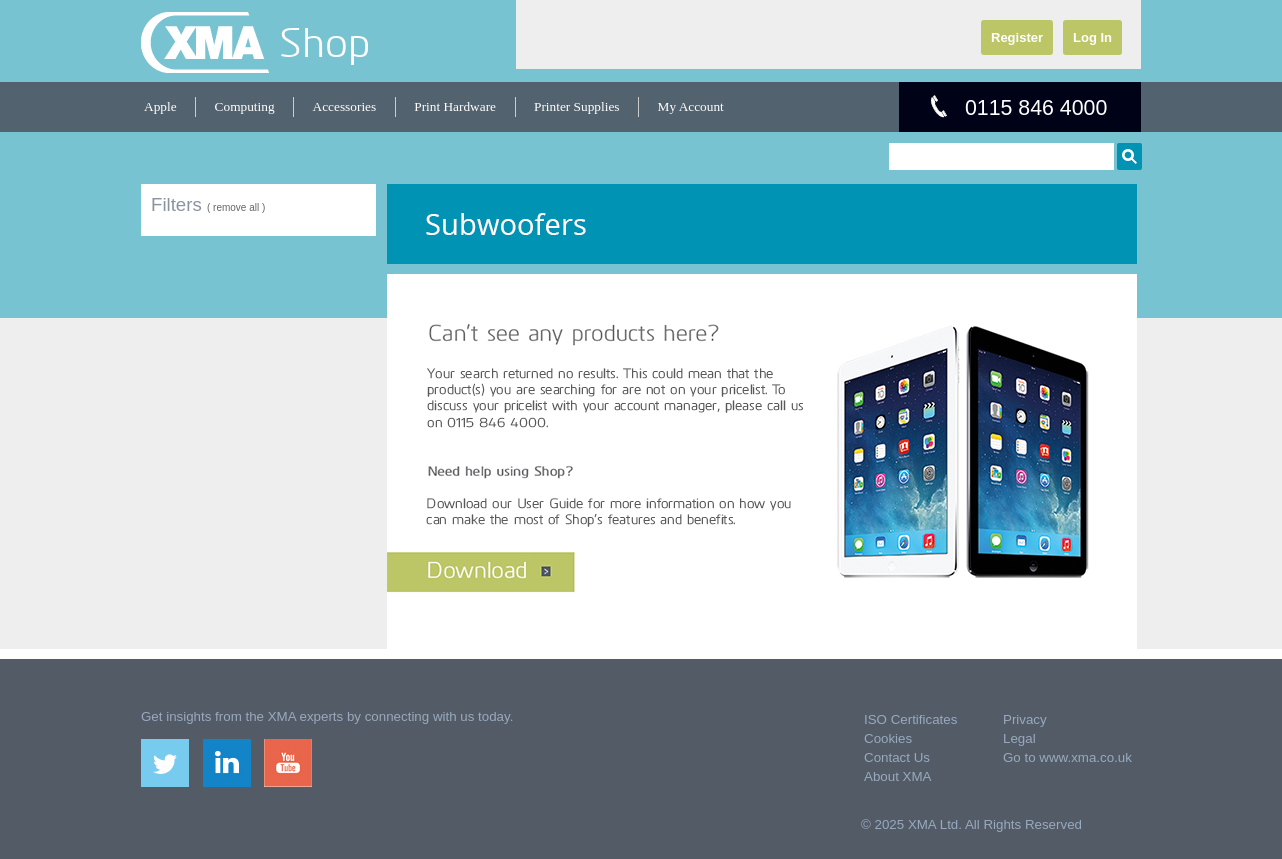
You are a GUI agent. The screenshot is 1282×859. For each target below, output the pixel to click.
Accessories (345, 106)
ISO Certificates (910, 719)
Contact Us (897, 757)
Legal (1019, 738)
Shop (324, 42)
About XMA (897, 776)
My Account (691, 106)
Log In (1092, 37)
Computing (245, 106)
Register (1017, 37)
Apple (160, 106)
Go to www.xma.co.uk (1067, 757)
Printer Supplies (577, 106)
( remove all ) (236, 207)
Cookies (888, 738)
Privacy (1025, 719)
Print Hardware (455, 106)
